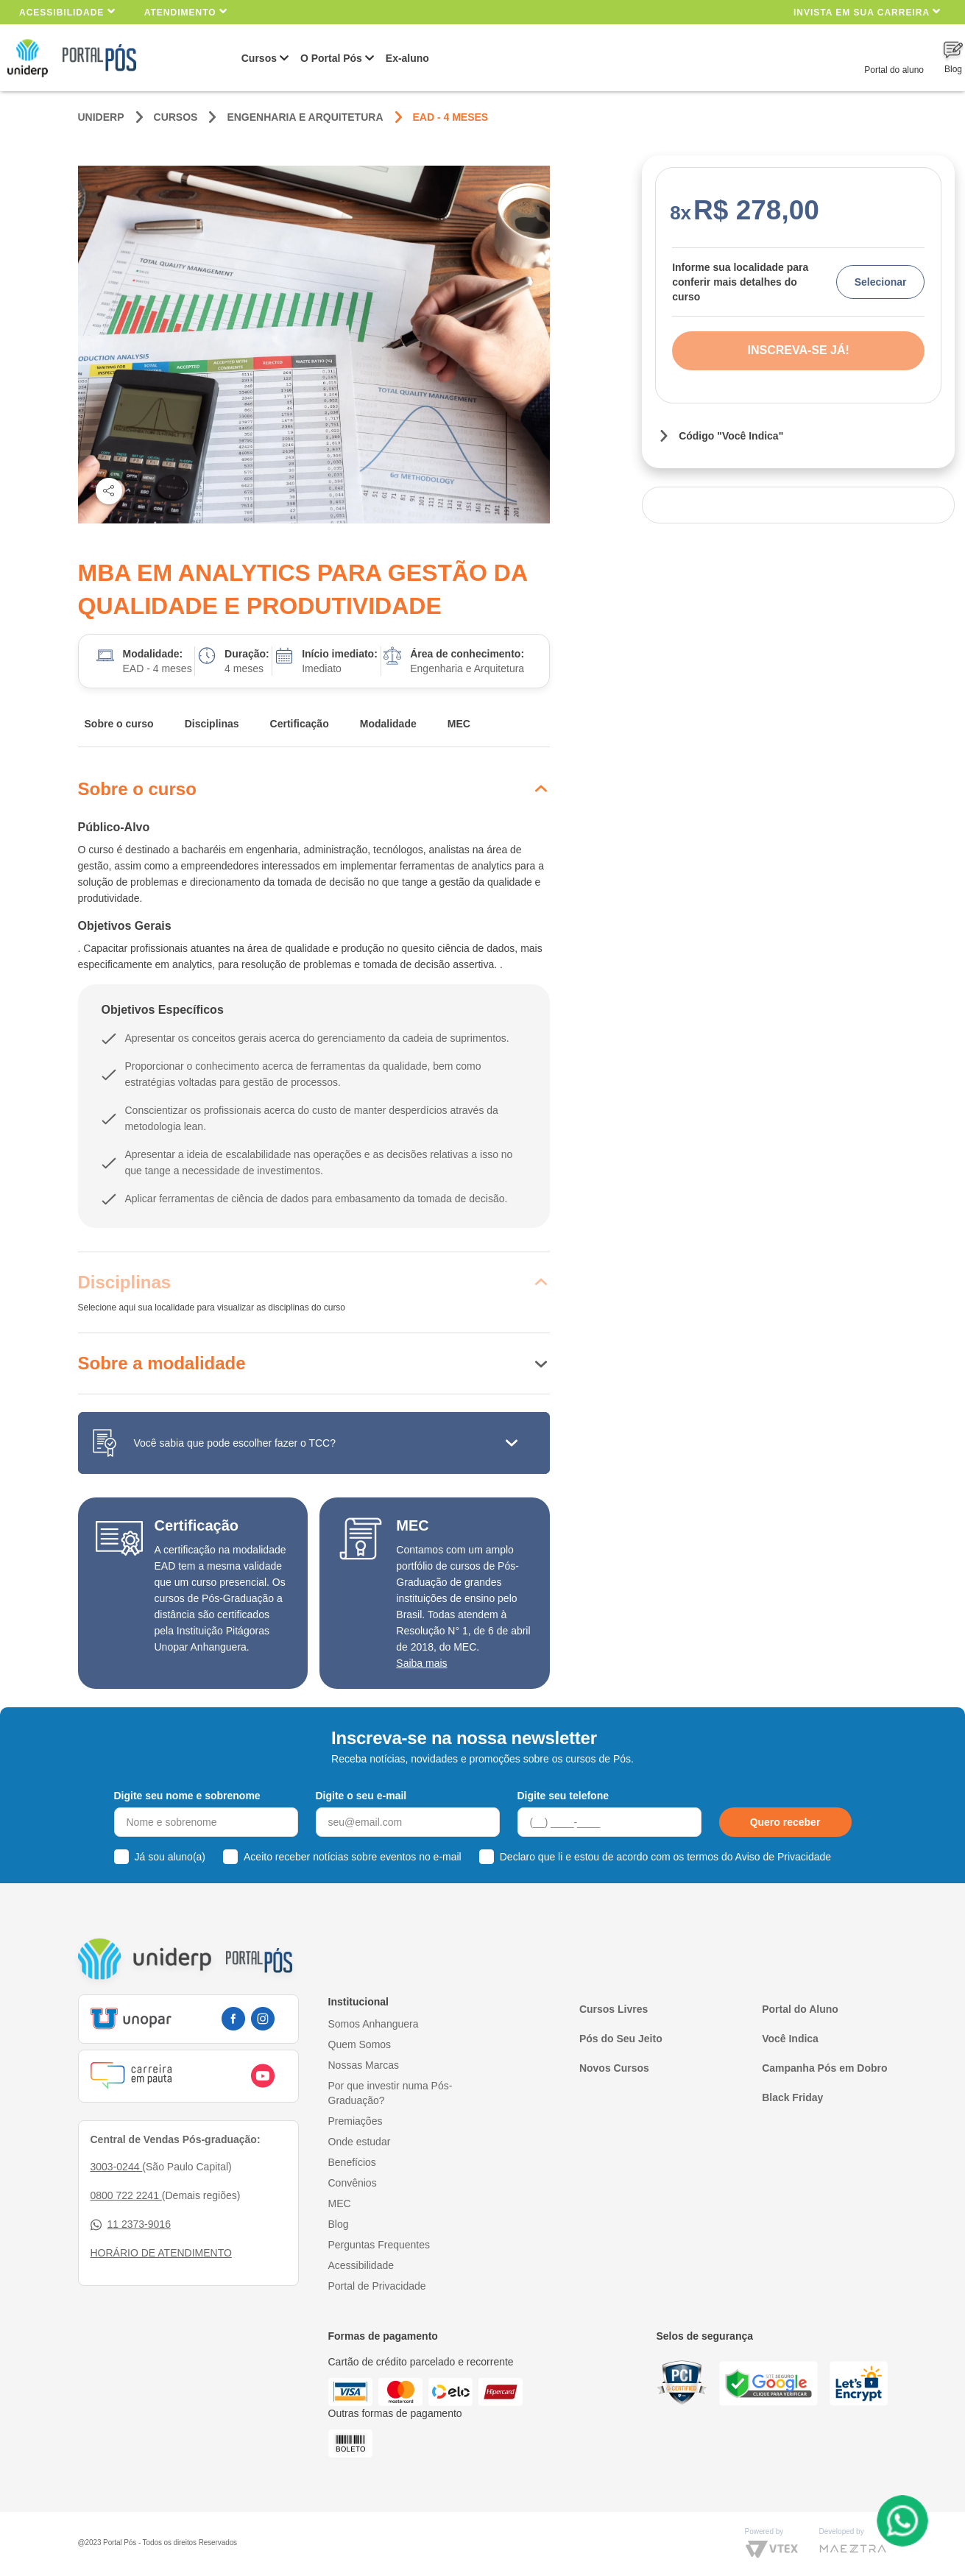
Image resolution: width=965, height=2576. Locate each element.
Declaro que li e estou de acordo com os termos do (665, 1857)
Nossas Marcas (363, 2065)
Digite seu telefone (563, 1796)
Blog (338, 2224)
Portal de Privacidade (377, 2286)
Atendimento (185, 11)
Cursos (259, 58)
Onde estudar (359, 2142)
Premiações (355, 2121)
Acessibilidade (67, 11)
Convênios (352, 2183)
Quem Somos (360, 2044)
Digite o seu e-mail (361, 1796)
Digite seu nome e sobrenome (187, 1796)
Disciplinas (212, 724)
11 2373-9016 (131, 2224)
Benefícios (352, 2162)
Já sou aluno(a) (170, 1857)
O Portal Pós (331, 58)
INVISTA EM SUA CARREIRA (867, 11)
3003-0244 (117, 2167)
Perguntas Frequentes (379, 2245)
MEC (459, 724)
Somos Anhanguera (373, 2024)
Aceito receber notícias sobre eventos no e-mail (353, 1857)
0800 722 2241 (126, 2195)
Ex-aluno (407, 58)
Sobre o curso (119, 724)
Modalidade (388, 724)
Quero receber (785, 1822)
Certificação (299, 724)
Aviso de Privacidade (783, 1857)
